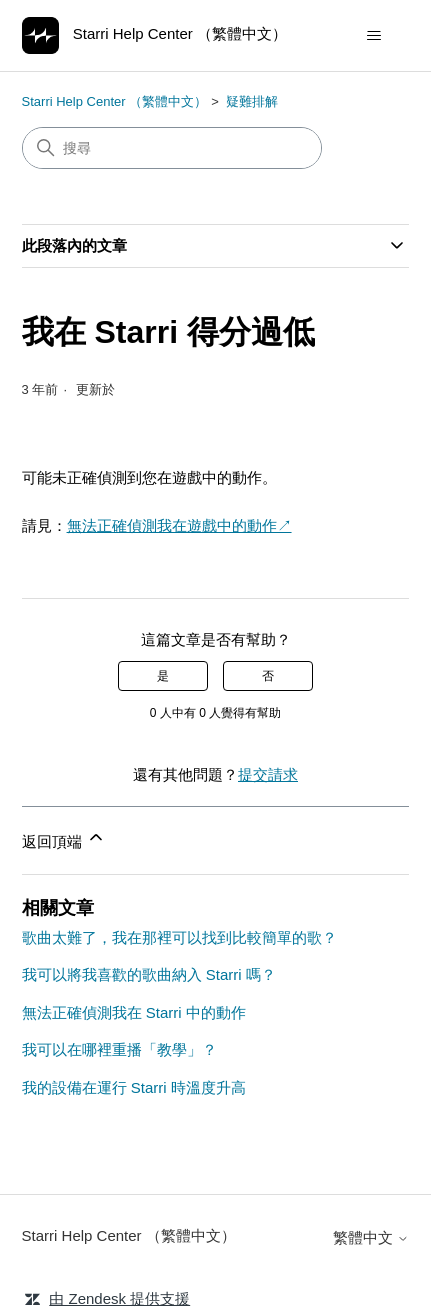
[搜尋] (172, 148)
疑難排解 (252, 101)
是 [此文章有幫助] (163, 676)
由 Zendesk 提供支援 (119, 1298)
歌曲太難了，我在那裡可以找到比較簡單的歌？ (179, 937)
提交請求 (268, 774)
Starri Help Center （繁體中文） (115, 101)
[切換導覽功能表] (373, 36)
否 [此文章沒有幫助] (268, 676)
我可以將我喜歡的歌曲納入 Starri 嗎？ (149, 974)
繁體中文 (371, 1237)
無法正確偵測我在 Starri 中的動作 (134, 1012)
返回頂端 (64, 838)
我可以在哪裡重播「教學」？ (119, 1049)
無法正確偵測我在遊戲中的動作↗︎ (179, 525)
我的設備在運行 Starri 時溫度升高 (134, 1087)
